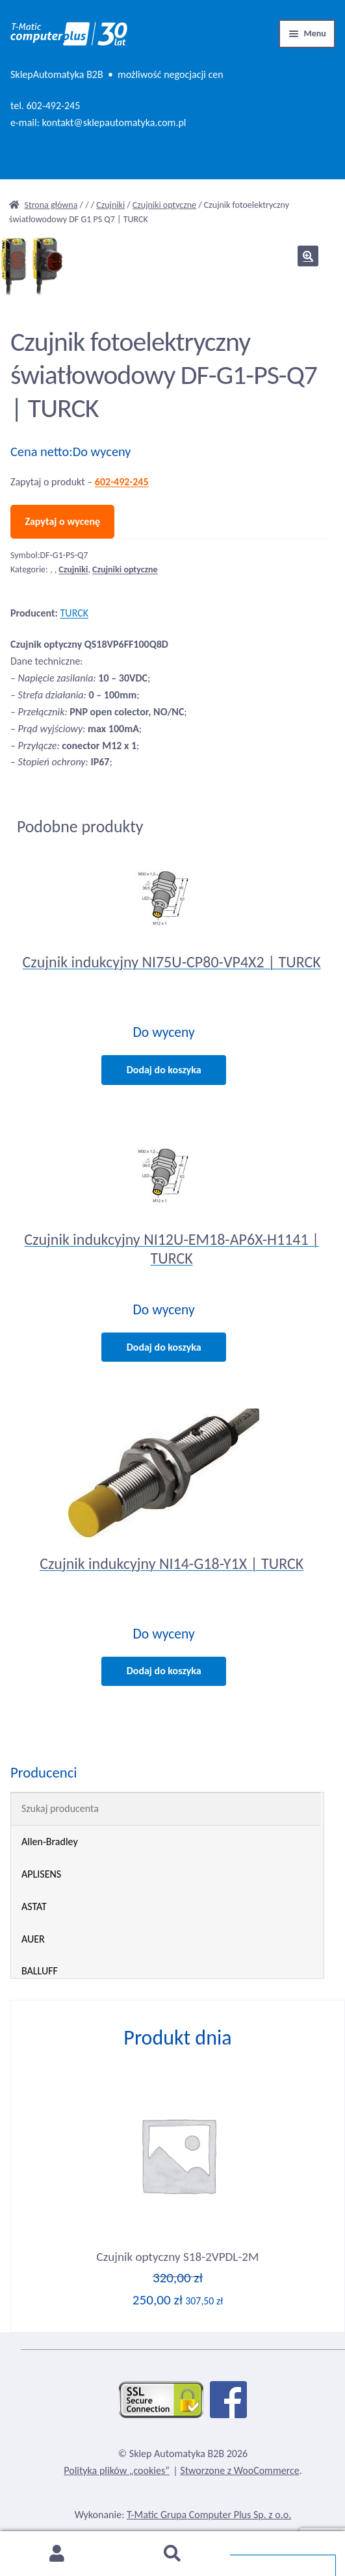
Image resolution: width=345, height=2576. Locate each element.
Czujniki (110, 204)
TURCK (74, 613)
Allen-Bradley (49, 1841)
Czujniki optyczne (164, 204)
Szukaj (172, 2554)
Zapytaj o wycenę (62, 521)
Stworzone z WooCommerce (239, 2470)
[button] (308, 256)
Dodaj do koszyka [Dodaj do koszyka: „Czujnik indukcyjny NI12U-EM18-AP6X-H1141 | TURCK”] (164, 1347)
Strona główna (51, 204)
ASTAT (34, 1906)
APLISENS (41, 1874)
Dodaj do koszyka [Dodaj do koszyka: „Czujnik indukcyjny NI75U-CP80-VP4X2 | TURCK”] (164, 1070)
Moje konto (57, 2554)
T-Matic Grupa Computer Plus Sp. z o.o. (209, 2514)
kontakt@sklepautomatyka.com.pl (114, 122)
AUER (33, 1939)
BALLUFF (39, 1971)
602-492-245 (53, 105)
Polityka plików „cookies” (117, 2470)
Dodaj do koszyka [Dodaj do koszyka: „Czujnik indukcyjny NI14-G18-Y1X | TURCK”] (164, 1670)
